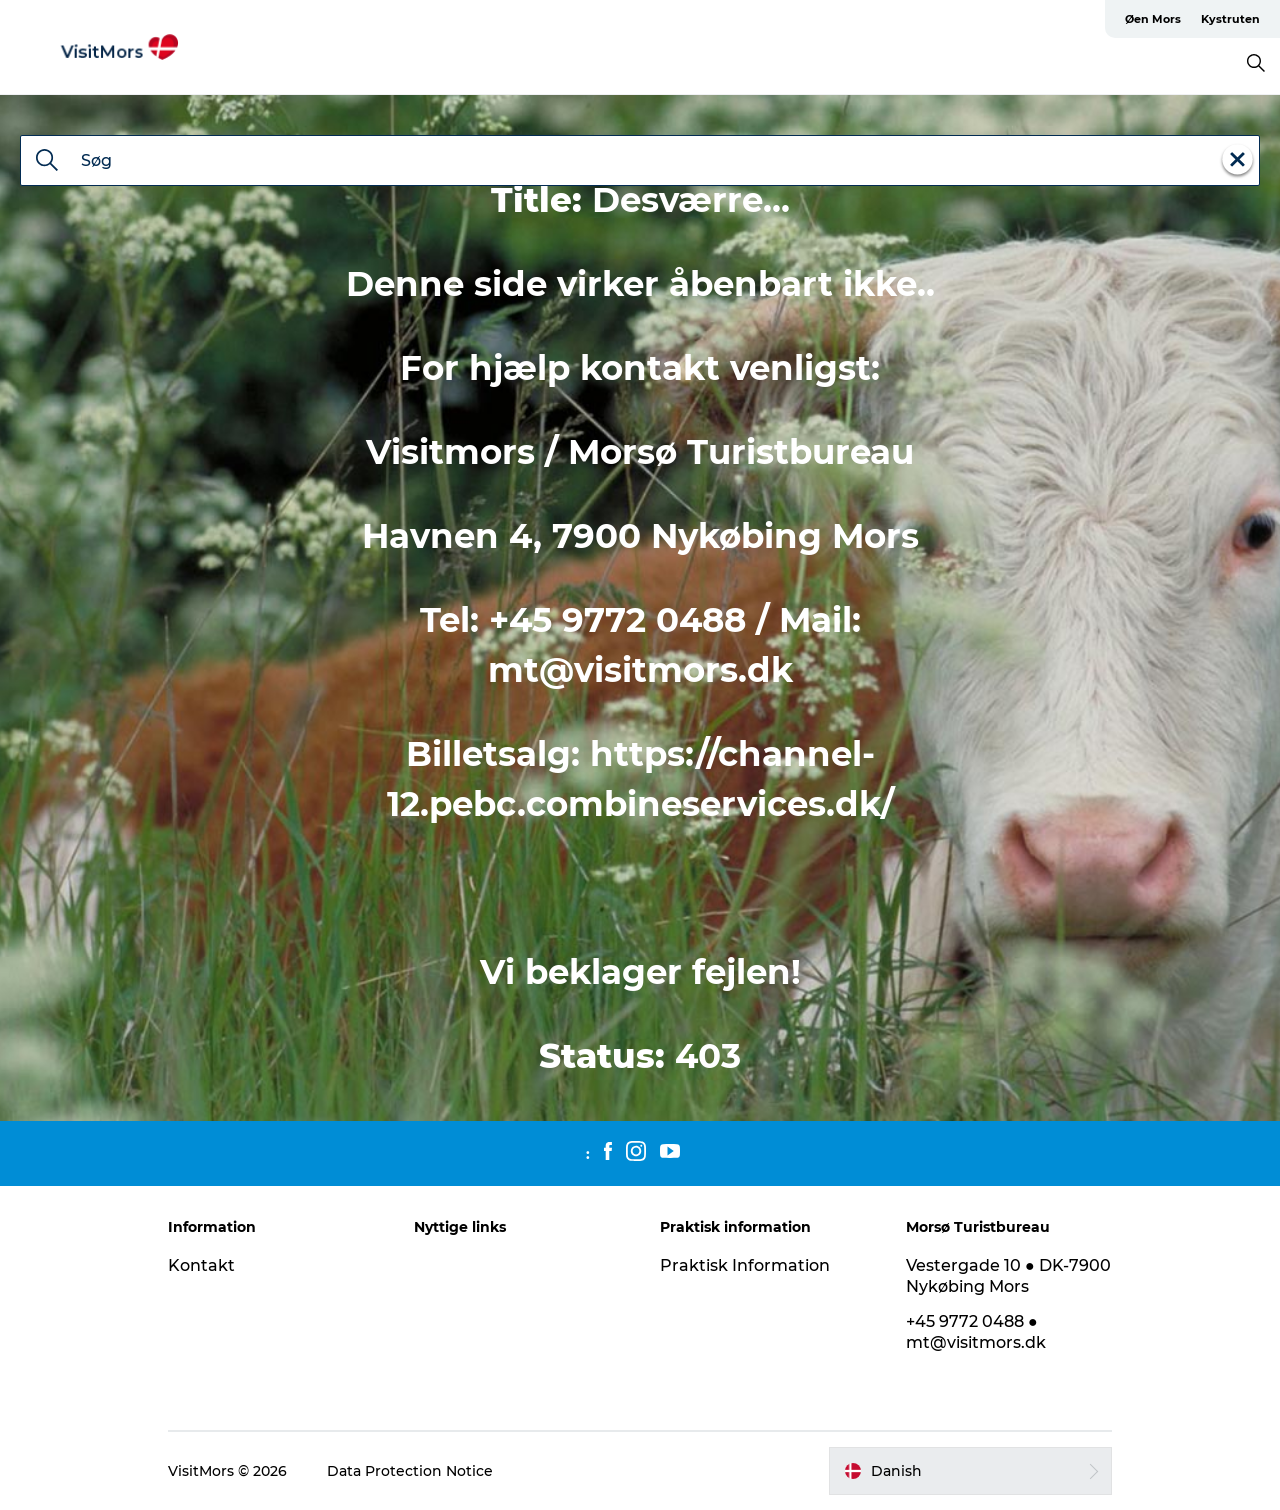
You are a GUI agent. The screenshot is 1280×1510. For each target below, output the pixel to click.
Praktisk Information (745, 1265)
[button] (970, 1471)
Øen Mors (1153, 19)
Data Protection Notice (410, 1471)
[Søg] (47, 162)
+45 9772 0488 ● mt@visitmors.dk (976, 1332)
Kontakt (201, 1265)
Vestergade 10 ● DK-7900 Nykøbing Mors (1008, 1276)
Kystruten (1230, 19)
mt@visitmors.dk (640, 670)
